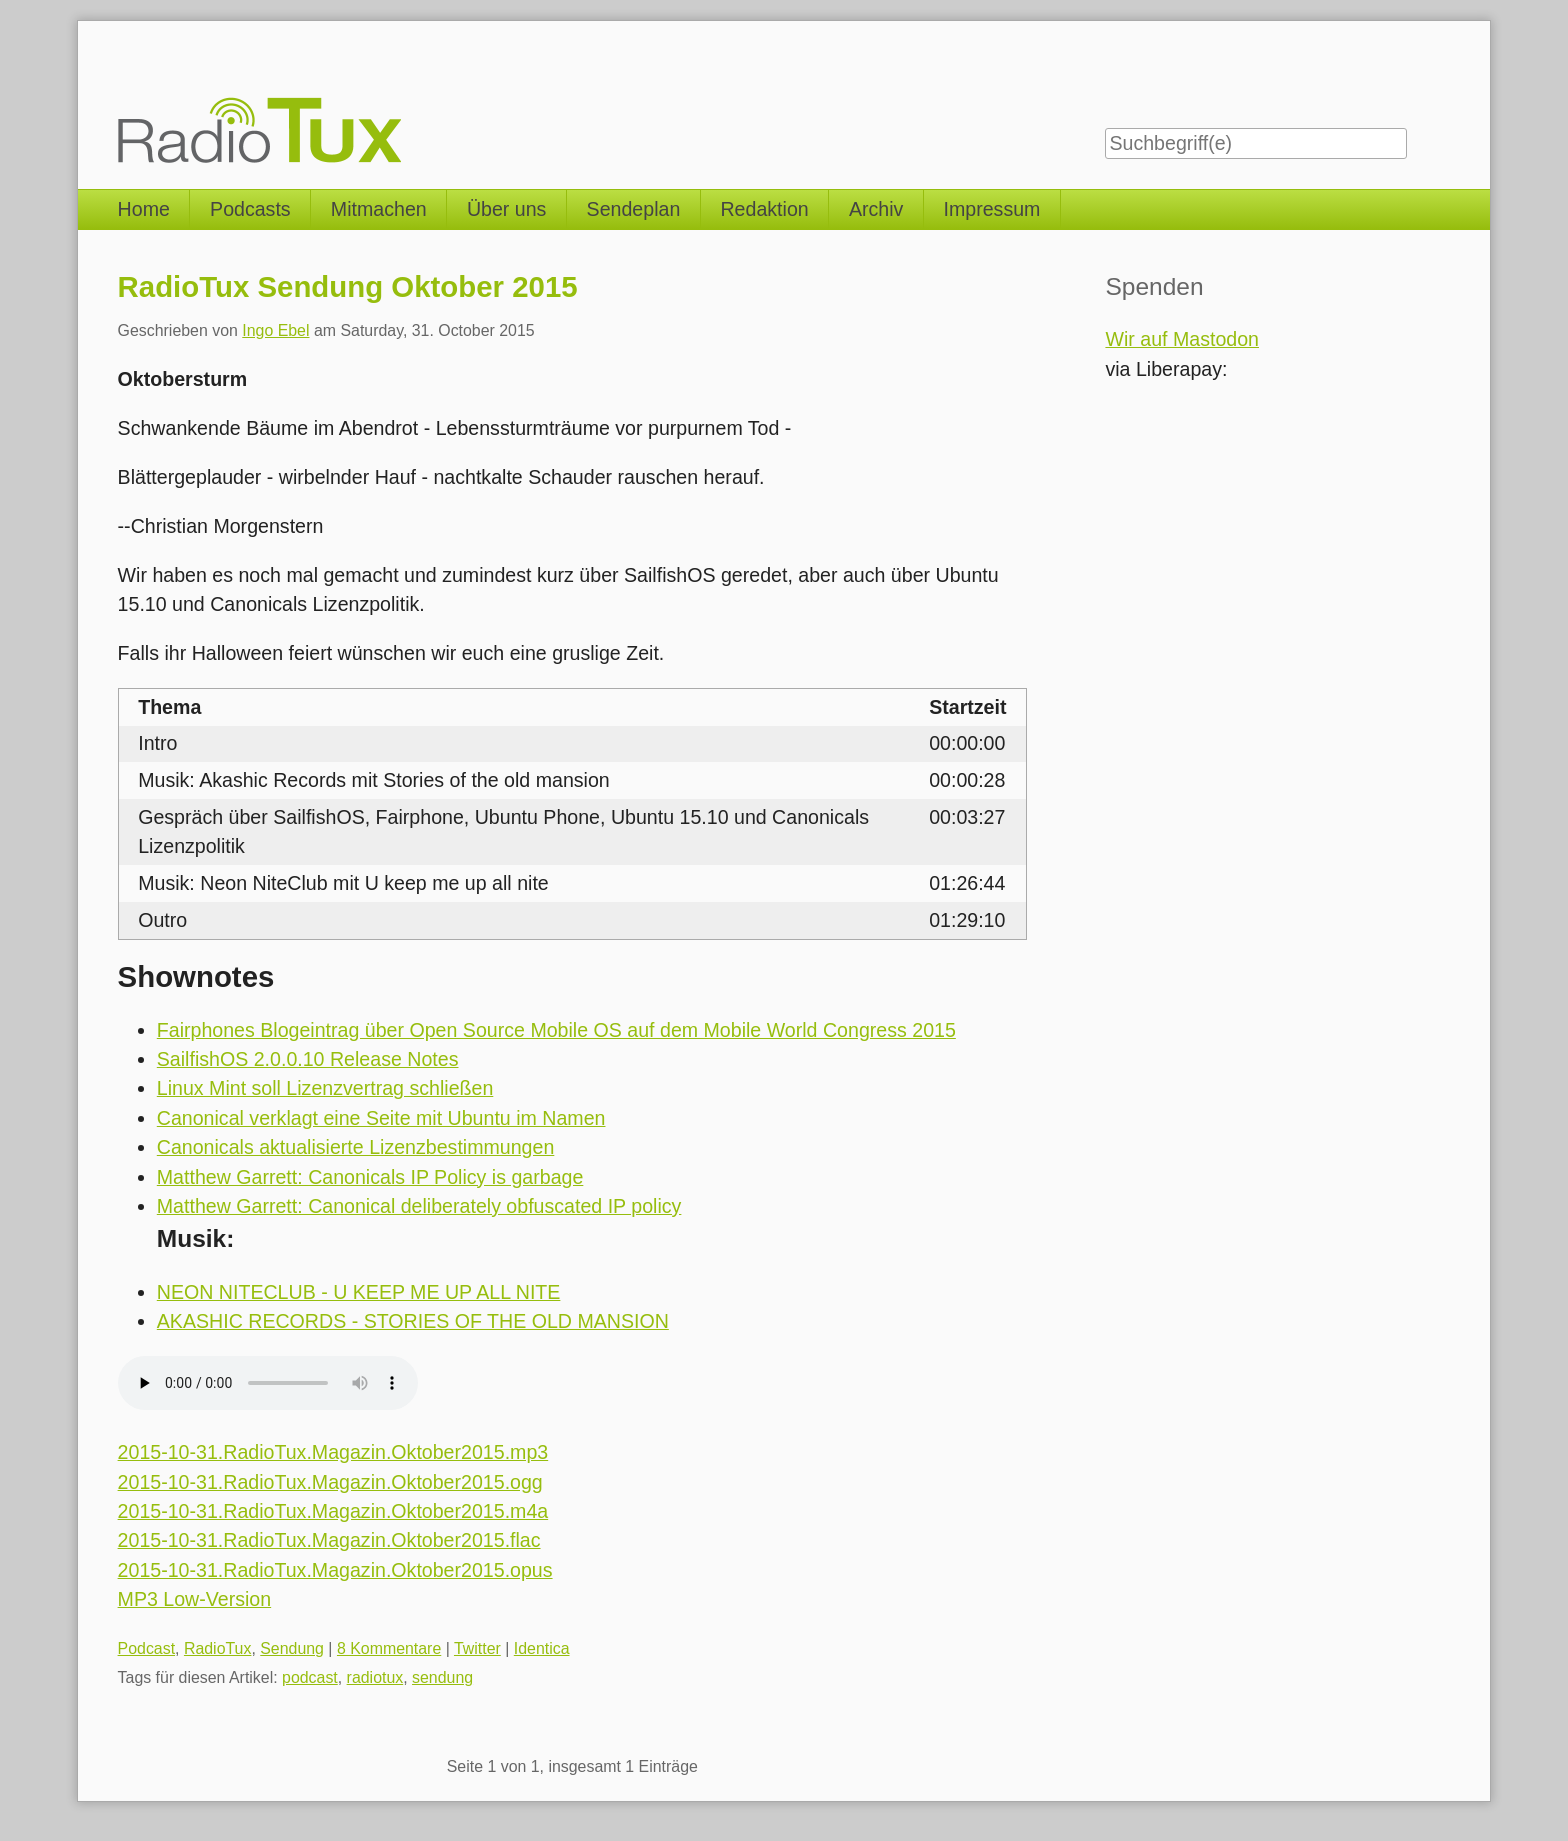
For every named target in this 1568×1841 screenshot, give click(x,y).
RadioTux (218, 1648)
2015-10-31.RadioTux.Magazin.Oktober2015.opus (335, 1570)
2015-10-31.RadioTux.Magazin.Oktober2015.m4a (333, 1511)
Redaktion (764, 209)
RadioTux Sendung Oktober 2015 (348, 286)
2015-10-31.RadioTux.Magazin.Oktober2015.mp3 (333, 1452)
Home (144, 209)
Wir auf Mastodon (1182, 339)
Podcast (146, 1648)
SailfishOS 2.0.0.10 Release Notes (308, 1059)
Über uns (507, 209)
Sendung (292, 1648)
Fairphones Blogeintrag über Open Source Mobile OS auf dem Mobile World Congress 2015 (556, 1030)
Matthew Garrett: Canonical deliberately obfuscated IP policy (419, 1206)
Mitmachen (379, 209)
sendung (442, 1677)
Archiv (876, 209)
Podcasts (250, 209)
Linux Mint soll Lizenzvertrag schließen (325, 1088)
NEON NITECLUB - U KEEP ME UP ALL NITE (359, 1292)
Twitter (477, 1648)
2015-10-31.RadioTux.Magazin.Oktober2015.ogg (330, 1482)
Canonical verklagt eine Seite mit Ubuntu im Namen (381, 1118)
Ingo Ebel (275, 330)
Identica (542, 1648)
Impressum (992, 209)
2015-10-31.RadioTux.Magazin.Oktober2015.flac (329, 1540)
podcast (310, 1677)
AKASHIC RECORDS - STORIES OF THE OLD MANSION (413, 1321)
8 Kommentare (389, 1648)
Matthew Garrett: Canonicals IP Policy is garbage (370, 1177)
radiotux (375, 1677)
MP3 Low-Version (195, 1599)
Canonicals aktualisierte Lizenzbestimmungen (356, 1147)
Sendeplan (634, 209)
